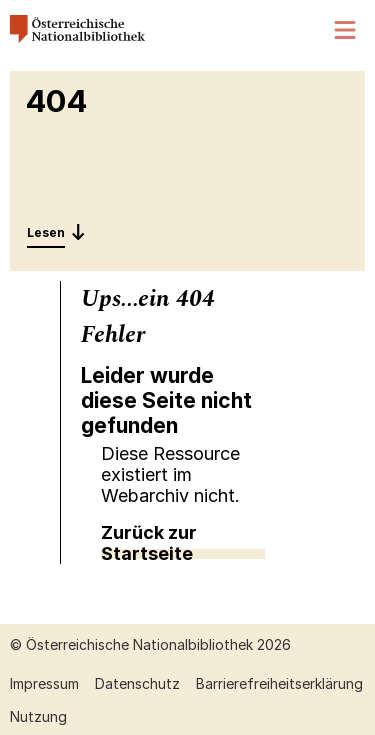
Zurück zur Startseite (149, 543)
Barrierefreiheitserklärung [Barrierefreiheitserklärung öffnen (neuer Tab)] (279, 683)
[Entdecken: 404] (56, 232)
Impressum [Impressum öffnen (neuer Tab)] (44, 683)
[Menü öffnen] (346, 30)
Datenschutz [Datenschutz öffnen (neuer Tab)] (137, 683)
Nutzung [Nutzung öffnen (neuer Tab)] (38, 716)
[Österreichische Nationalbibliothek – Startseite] (77, 37)
